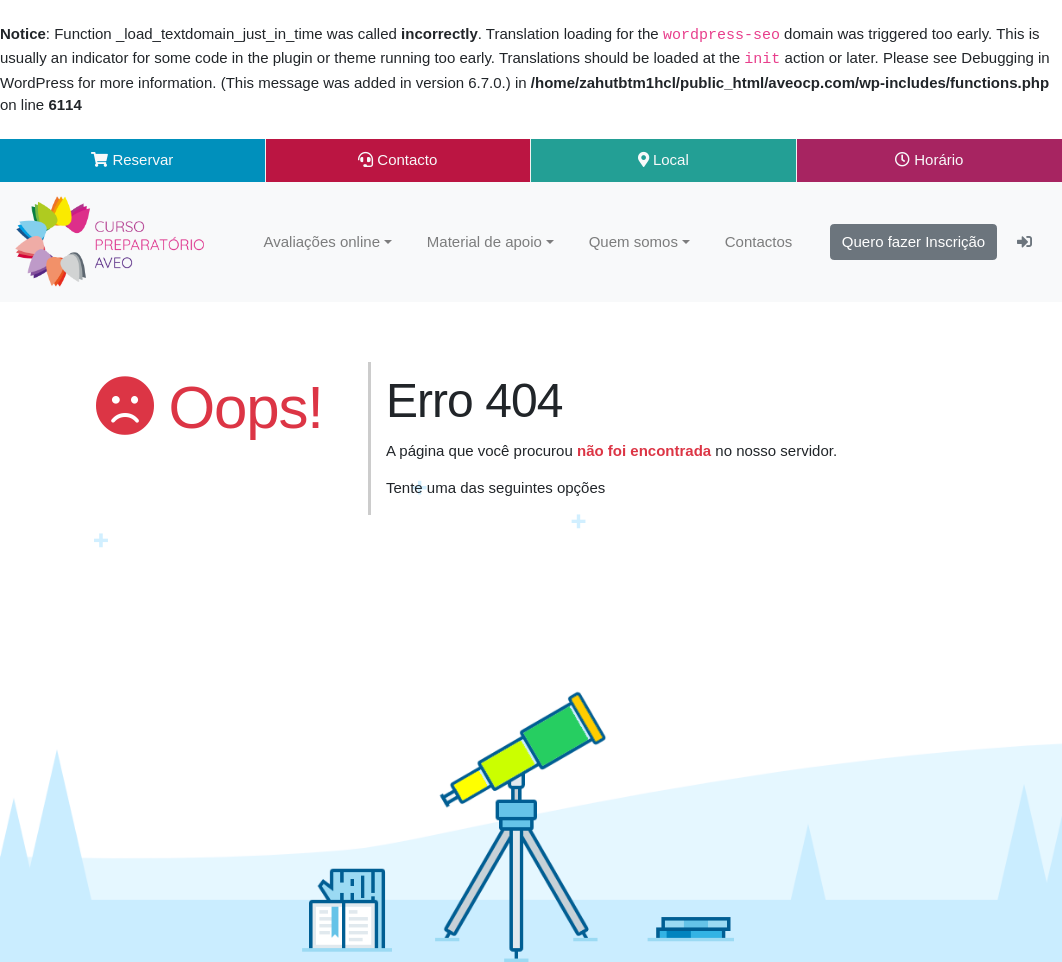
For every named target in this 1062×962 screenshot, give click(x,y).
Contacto (397, 157)
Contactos (759, 239)
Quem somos (633, 239)
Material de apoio (484, 239)
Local (663, 157)
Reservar (132, 157)
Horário (929, 157)
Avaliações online (322, 239)
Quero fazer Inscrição (913, 239)
